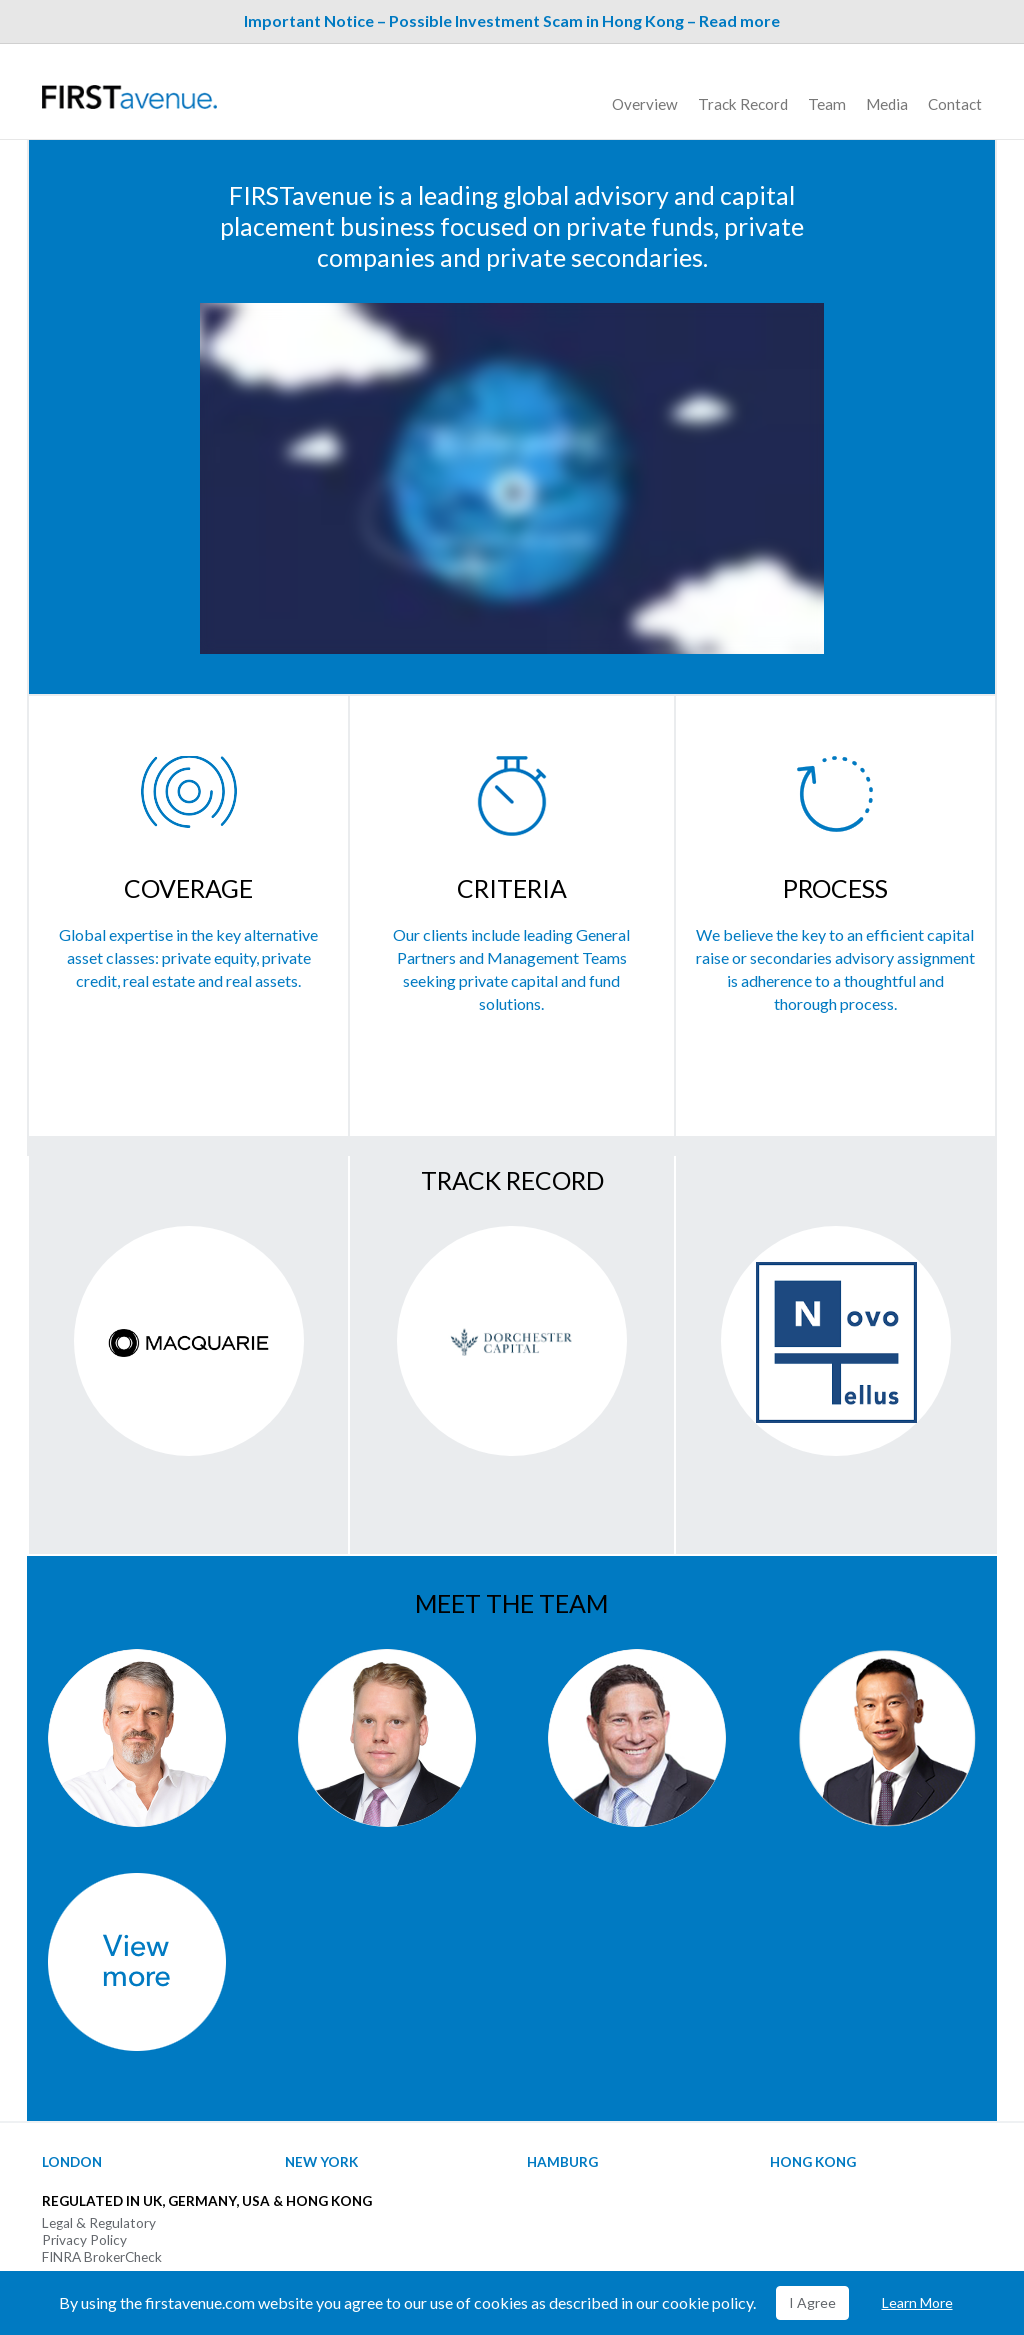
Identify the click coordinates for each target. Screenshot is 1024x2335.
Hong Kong (813, 2162)
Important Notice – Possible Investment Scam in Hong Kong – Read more (512, 20)
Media (887, 104)
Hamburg (562, 2162)
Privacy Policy (84, 2240)
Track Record (743, 104)
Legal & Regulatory (99, 2223)
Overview (645, 104)
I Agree (812, 2302)
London (72, 2162)
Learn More (917, 2302)
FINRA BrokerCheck (102, 2257)
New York (321, 2162)
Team (827, 104)
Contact (955, 104)
